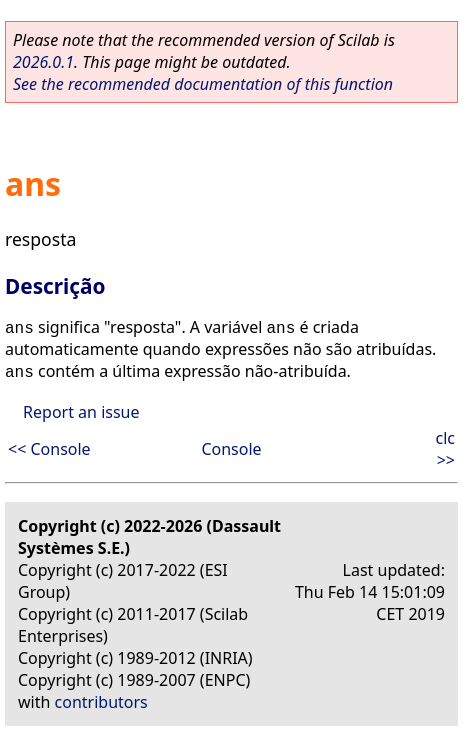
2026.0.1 (43, 62)
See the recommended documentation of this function (203, 84)
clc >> (446, 449)
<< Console (49, 449)
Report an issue (81, 412)
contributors (101, 702)
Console (231, 449)
